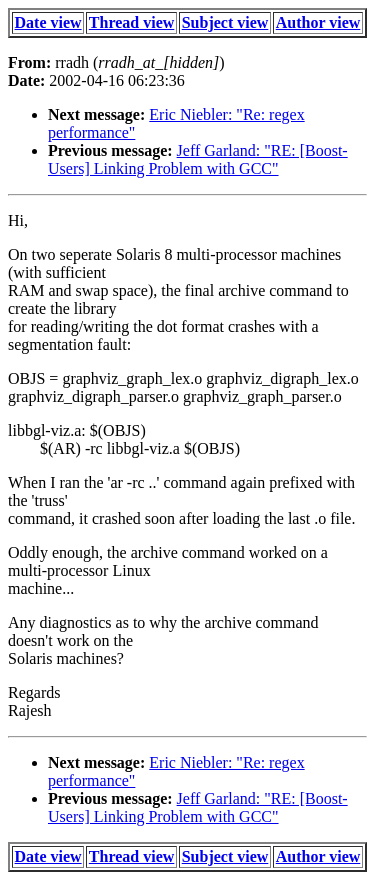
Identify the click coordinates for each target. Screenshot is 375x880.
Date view (48, 22)
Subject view (225, 22)
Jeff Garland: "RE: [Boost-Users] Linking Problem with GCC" (198, 159)
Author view (318, 22)
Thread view (131, 22)
